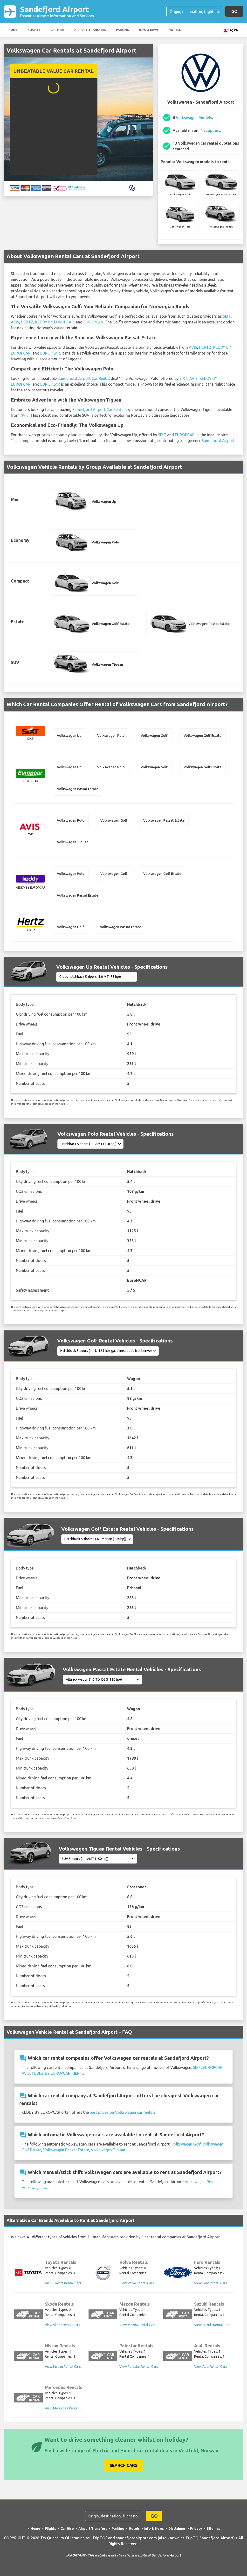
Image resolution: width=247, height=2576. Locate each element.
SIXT (227, 316)
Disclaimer (176, 2528)
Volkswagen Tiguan (108, 2150)
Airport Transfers (90, 29)
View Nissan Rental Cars (63, 2366)
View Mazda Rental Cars (137, 2325)
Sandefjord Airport (57, 11)
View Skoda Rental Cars (62, 2325)
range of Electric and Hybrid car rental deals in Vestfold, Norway (144, 2450)
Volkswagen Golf (185, 2144)
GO (234, 11)
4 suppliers (210, 130)
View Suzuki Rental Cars (212, 2325)
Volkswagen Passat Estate (66, 2150)
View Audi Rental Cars (210, 2366)
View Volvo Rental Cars (136, 2283)
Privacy (196, 2528)
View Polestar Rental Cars (138, 2366)
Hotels (175, 29)
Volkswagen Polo (200, 2182)
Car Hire (57, 29)
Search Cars (123, 2465)
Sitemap (213, 2528)
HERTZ (27, 322)
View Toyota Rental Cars (63, 2283)
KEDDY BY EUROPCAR (54, 322)
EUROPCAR (93, 322)
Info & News (148, 29)
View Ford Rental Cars (210, 2283)
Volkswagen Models (194, 117)
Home (13, 29)
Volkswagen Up (35, 2187)
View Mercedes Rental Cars (65, 2408)
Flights (34, 29)
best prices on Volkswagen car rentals (123, 2112)
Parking (122, 29)
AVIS (15, 322)
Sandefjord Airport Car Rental (84, 378)
